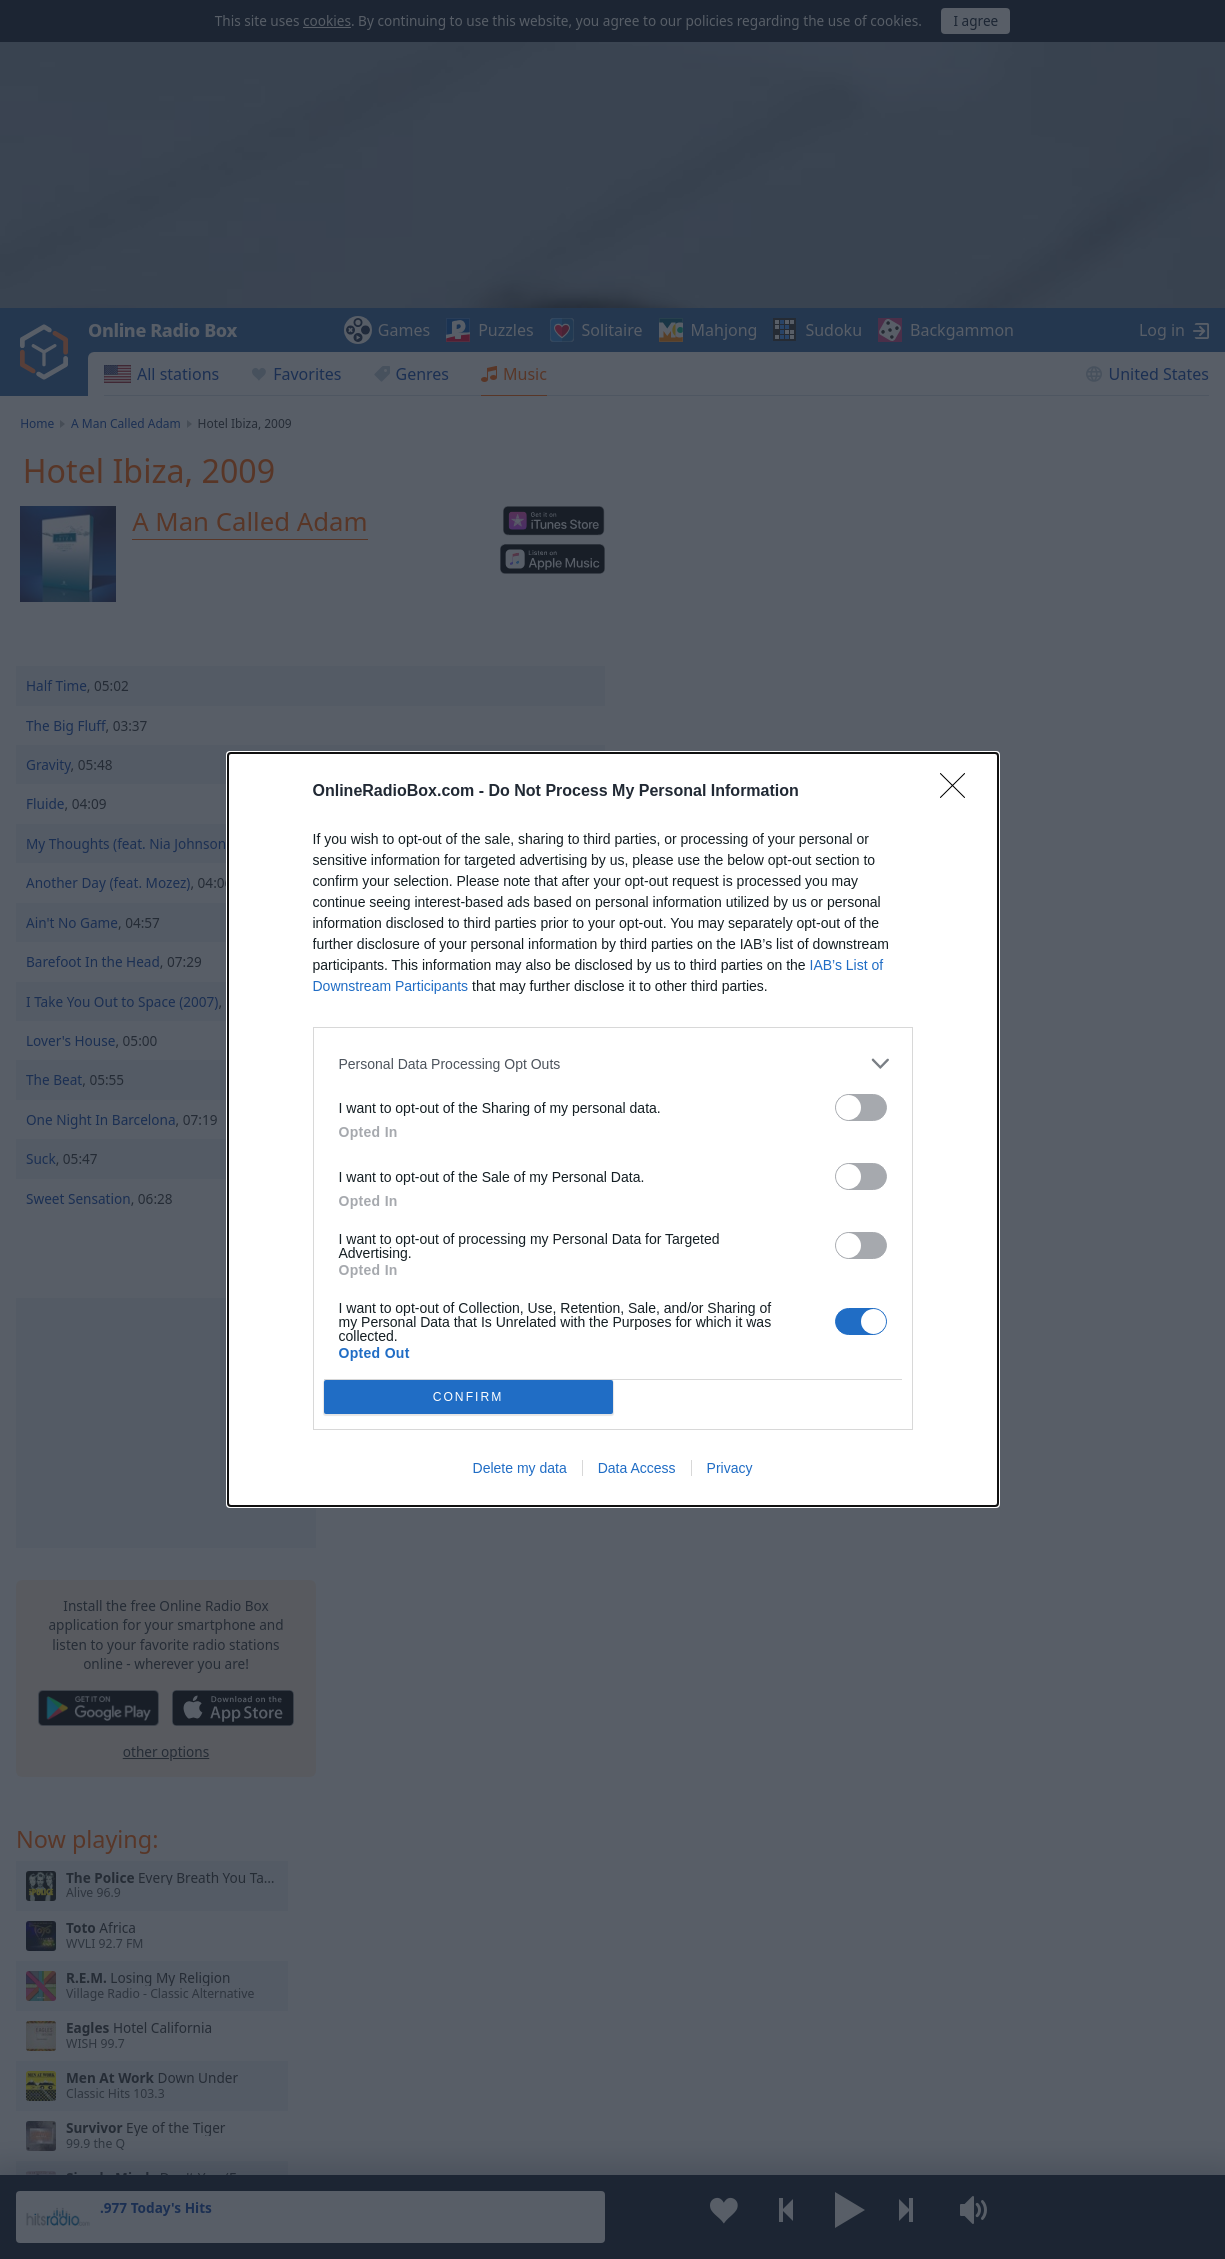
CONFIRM (468, 1397)
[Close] (959, 792)
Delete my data (520, 1468)
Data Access (637, 1468)
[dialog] (613, 1129)
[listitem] (613, 1063)
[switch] (861, 1107)
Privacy (730, 1468)
